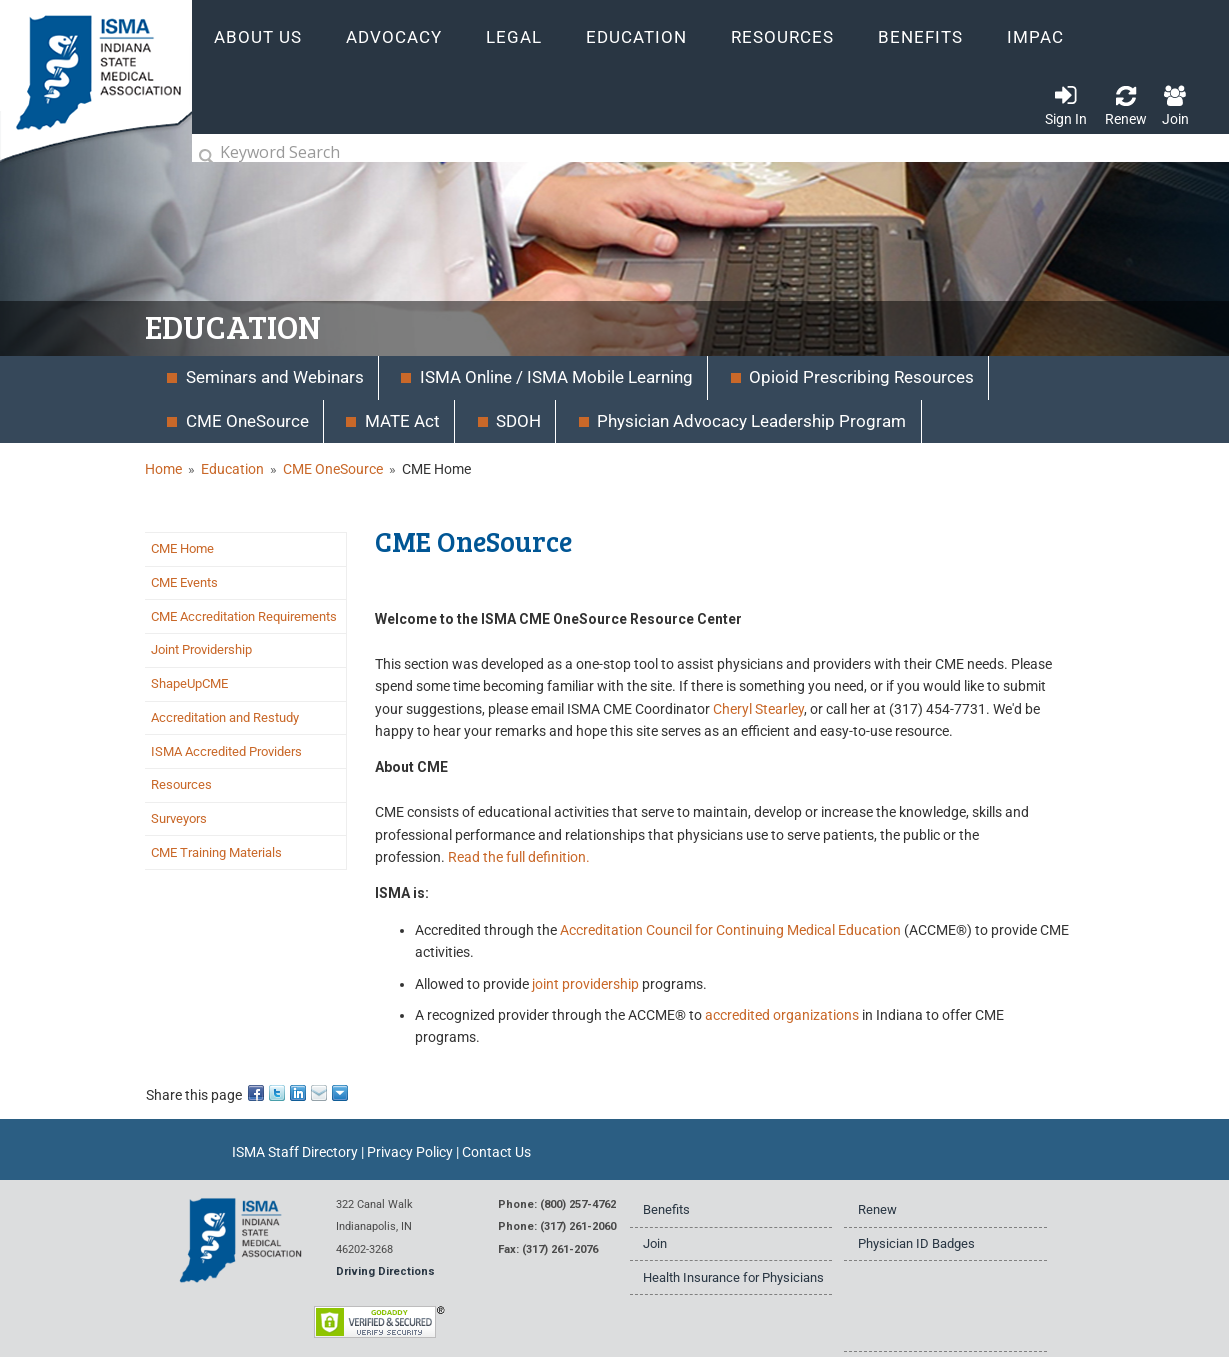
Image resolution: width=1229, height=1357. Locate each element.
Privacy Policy (410, 1152)
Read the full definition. (519, 857)
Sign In (1066, 119)
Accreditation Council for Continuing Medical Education (730, 930)
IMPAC (1035, 37)
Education (232, 469)
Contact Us (496, 1152)
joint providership (585, 984)
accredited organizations (782, 1015)
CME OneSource (333, 469)
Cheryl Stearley (758, 709)
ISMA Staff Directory (295, 1152)
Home (163, 469)
